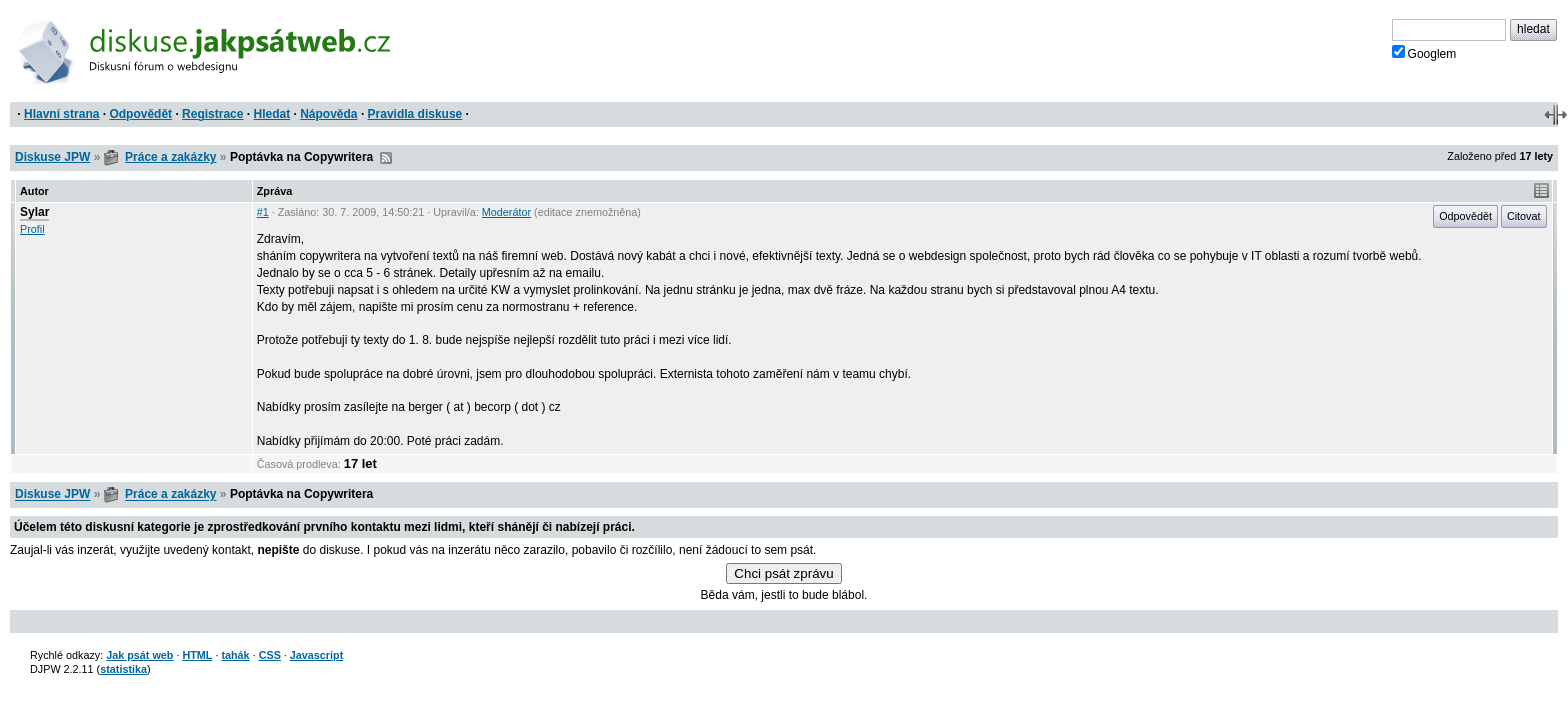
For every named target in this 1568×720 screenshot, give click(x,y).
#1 (263, 212)
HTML (197, 655)
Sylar (34, 212)
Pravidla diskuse (415, 114)
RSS (386, 158)
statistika (123, 669)
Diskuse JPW (52, 157)
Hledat (271, 114)
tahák (235, 655)
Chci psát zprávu (783, 573)
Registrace (212, 114)
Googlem (1424, 53)
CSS (270, 655)
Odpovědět (140, 114)
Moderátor (506, 212)
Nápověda (328, 114)
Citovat (1524, 216)
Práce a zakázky (170, 157)
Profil (32, 229)
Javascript (316, 655)
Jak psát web (139, 655)
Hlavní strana (61, 114)
